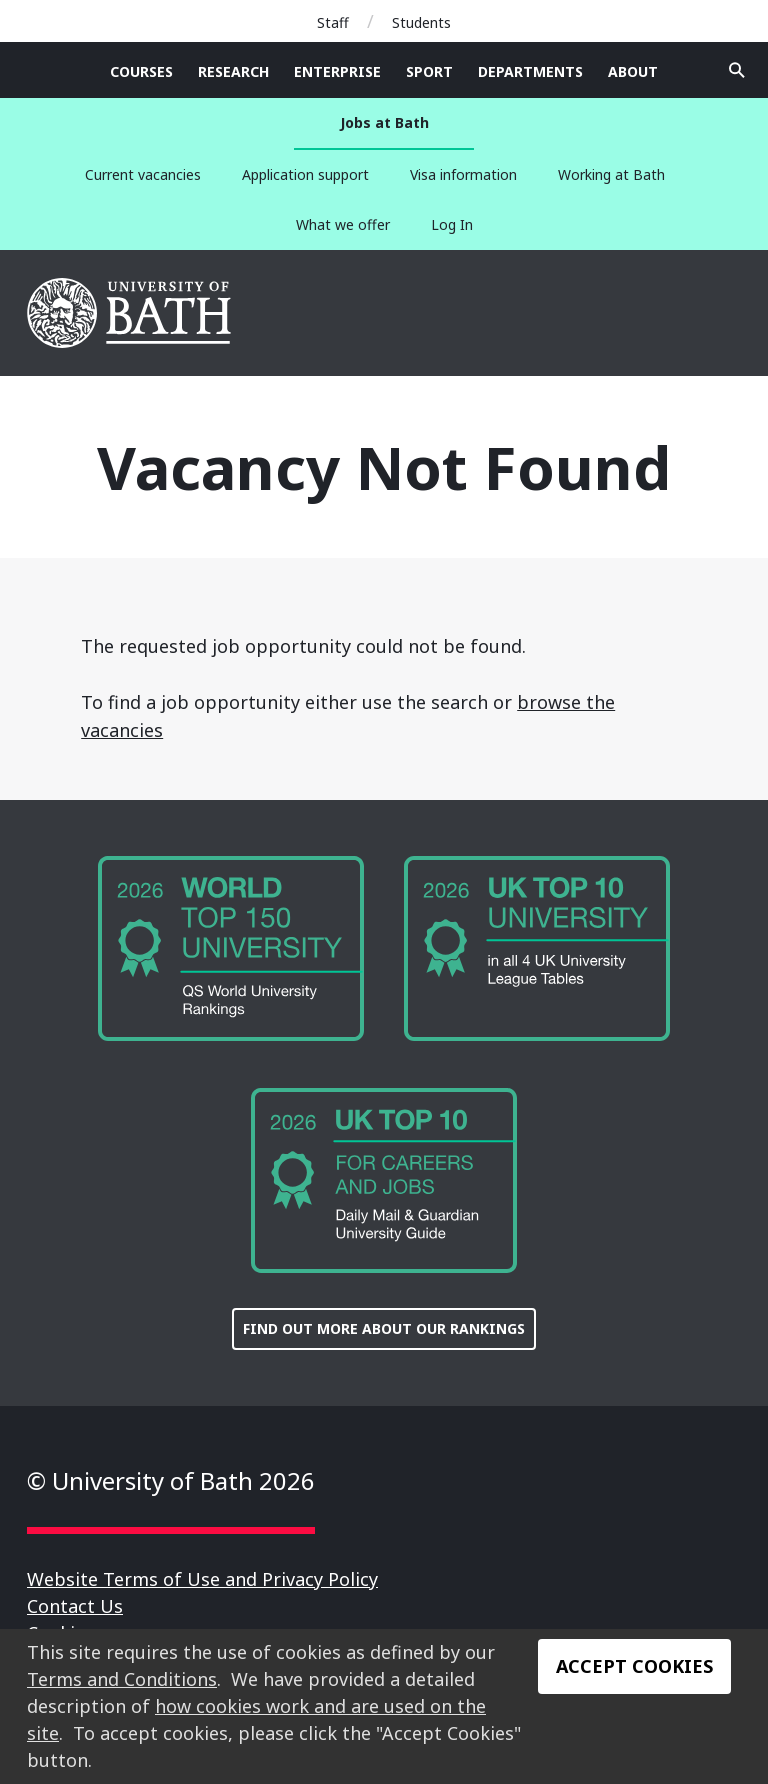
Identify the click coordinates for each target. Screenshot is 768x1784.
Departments (530, 71)
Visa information (463, 174)
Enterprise (337, 71)
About (633, 71)
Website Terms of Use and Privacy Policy (202, 1579)
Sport (429, 71)
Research (233, 71)
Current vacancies (143, 174)
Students (421, 22)
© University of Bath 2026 (171, 1480)
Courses (141, 71)
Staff (333, 22)
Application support (305, 174)
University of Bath (130, 313)
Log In (452, 224)
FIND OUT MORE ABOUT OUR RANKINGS (384, 1328)
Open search (737, 70)
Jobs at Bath (384, 122)
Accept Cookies (634, 1666)
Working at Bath (611, 174)
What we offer (343, 224)
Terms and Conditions (122, 1679)
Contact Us (75, 1606)
